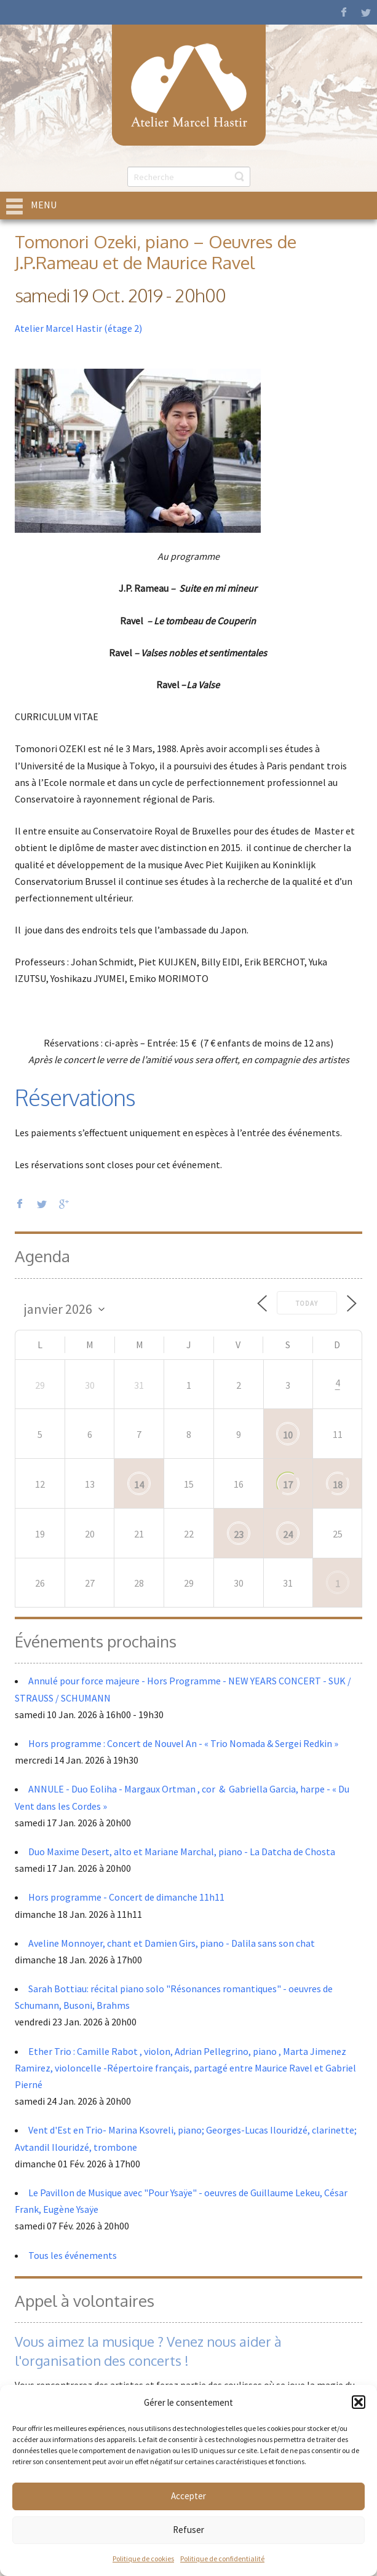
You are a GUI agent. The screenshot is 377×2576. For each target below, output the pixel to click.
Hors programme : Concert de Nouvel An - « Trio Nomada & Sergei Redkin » (183, 1743)
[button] (358, 2402)
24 (288, 1534)
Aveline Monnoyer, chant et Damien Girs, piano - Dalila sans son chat (171, 1943)
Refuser (188, 2529)
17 (288, 1484)
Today (307, 1303)
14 (139, 1484)
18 (338, 1484)
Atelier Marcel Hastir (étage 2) (78, 328)
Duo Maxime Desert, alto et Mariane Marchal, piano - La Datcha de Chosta (181, 1851)
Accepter (188, 2496)
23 (239, 1534)
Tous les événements (72, 2255)
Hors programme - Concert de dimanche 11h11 (126, 1897)
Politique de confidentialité (222, 2558)
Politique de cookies (143, 2558)
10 (288, 1435)
